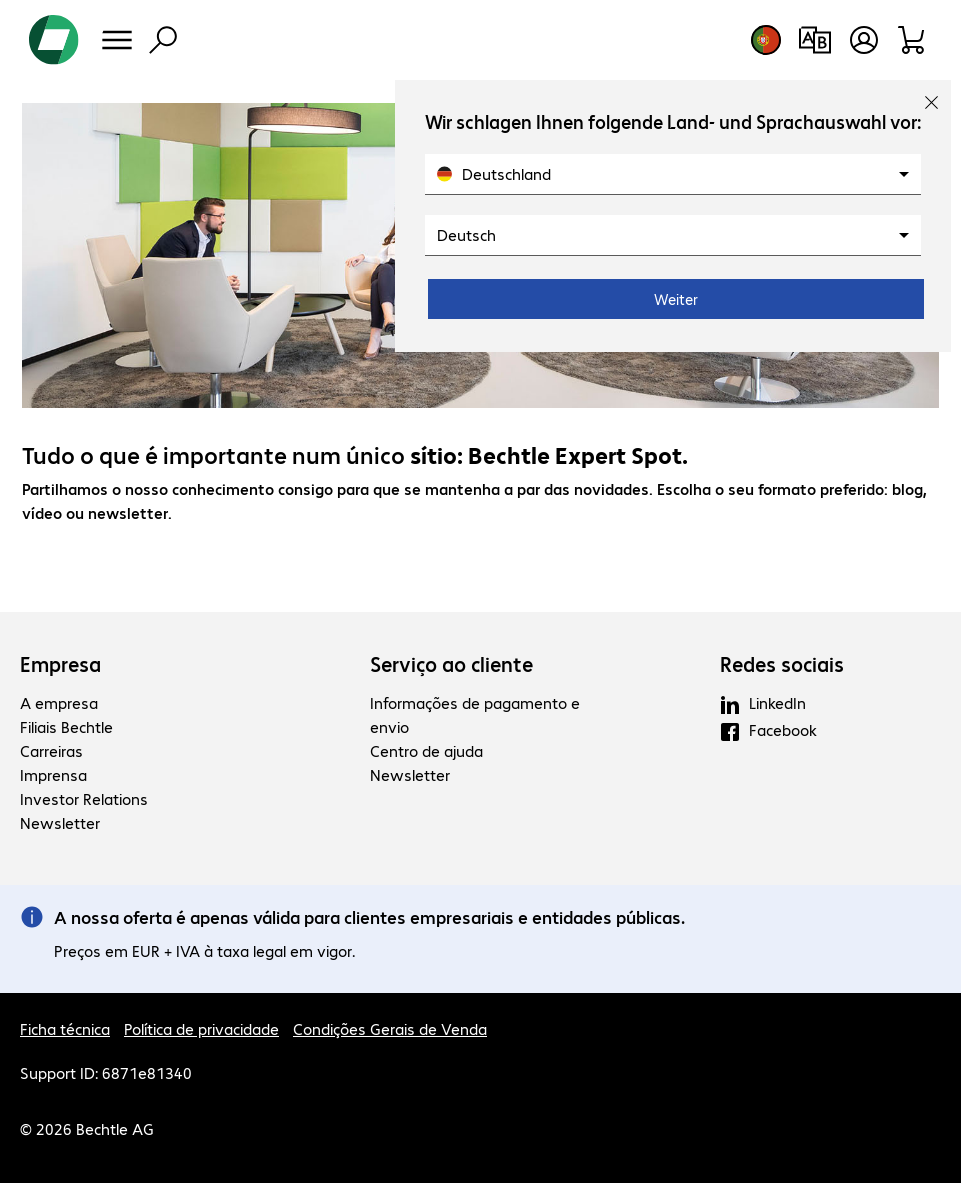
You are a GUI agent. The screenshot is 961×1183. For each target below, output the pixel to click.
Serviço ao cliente (451, 664)
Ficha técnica (65, 1028)
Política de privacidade (201, 1028)
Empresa (60, 664)
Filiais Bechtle (66, 726)
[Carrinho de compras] (912, 40)
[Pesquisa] (163, 40)
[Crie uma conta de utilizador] (864, 40)
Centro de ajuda (426, 750)
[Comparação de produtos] (814, 40)
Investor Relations (84, 798)
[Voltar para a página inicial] (54, 40)
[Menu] (117, 40)
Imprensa (53, 774)
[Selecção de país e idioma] (766, 40)
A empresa (59, 702)
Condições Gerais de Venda (390, 1028)
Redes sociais (782, 664)
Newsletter (60, 822)
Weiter (676, 299)
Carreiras (51, 750)
